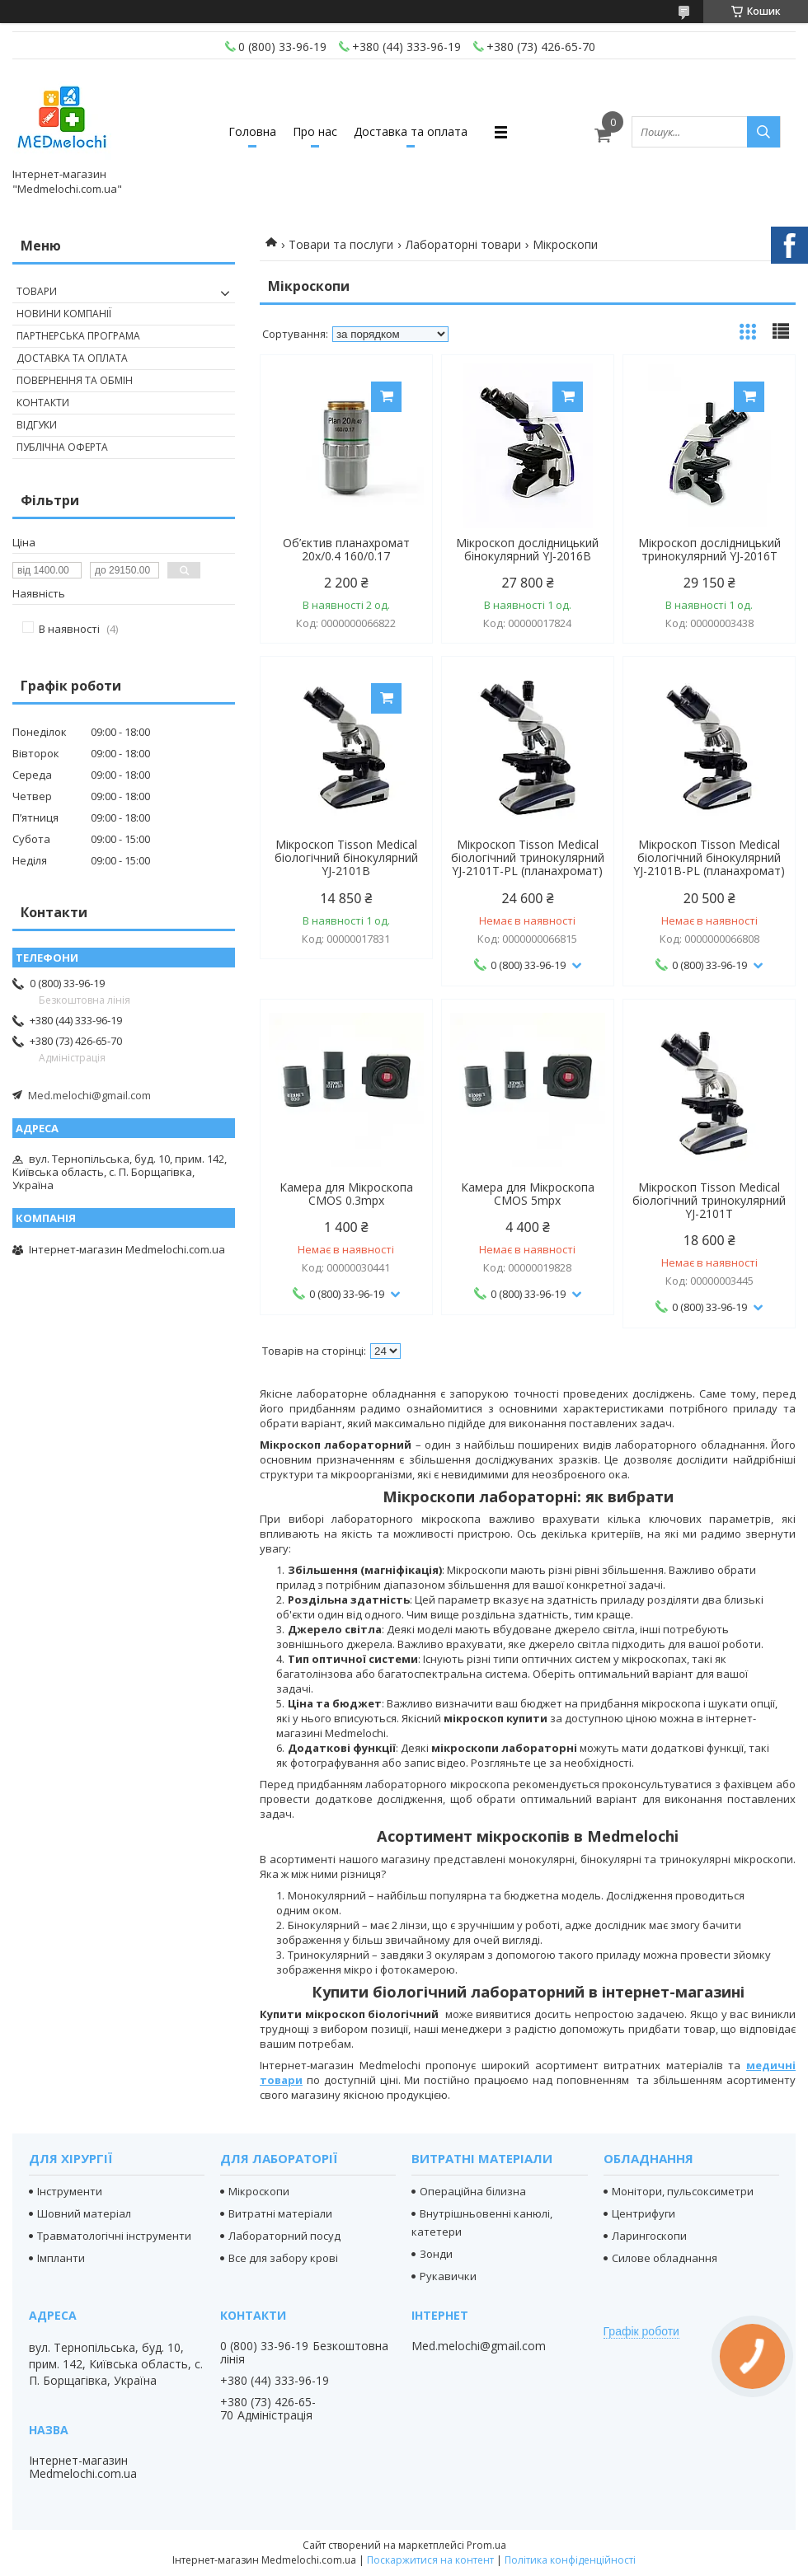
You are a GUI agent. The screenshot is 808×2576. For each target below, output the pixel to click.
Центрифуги (643, 2213)
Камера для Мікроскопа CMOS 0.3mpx (346, 1194)
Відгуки (36, 425)
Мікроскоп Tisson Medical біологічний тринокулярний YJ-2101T (709, 1200)
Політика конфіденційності (570, 2560)
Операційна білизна (473, 2191)
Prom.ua (486, 2545)
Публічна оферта (62, 447)
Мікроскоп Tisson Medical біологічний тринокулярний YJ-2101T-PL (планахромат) (527, 858)
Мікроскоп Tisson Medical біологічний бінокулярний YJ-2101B (346, 858)
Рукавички (448, 2276)
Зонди (436, 2253)
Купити (386, 397)
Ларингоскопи (649, 2235)
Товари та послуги (341, 244)
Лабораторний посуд (284, 2235)
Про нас (315, 131)
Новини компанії (63, 314)
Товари (36, 291)
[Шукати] (763, 132)
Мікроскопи (258, 2191)
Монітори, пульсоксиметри (683, 2191)
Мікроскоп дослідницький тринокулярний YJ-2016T (709, 549)
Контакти (42, 403)
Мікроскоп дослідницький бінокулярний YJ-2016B (527, 549)
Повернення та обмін (74, 380)
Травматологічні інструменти (114, 2235)
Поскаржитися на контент (430, 2560)
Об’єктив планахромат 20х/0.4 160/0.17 (346, 549)
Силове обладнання (664, 2257)
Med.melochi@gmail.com (89, 1095)
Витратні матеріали (280, 2213)
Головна (252, 131)
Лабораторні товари (463, 244)
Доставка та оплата (410, 131)
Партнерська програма (78, 336)
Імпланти (61, 2257)
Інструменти (69, 2191)
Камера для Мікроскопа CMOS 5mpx (527, 1194)
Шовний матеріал (84, 2213)
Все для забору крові (283, 2257)
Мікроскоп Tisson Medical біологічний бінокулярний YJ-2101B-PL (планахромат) (709, 858)
